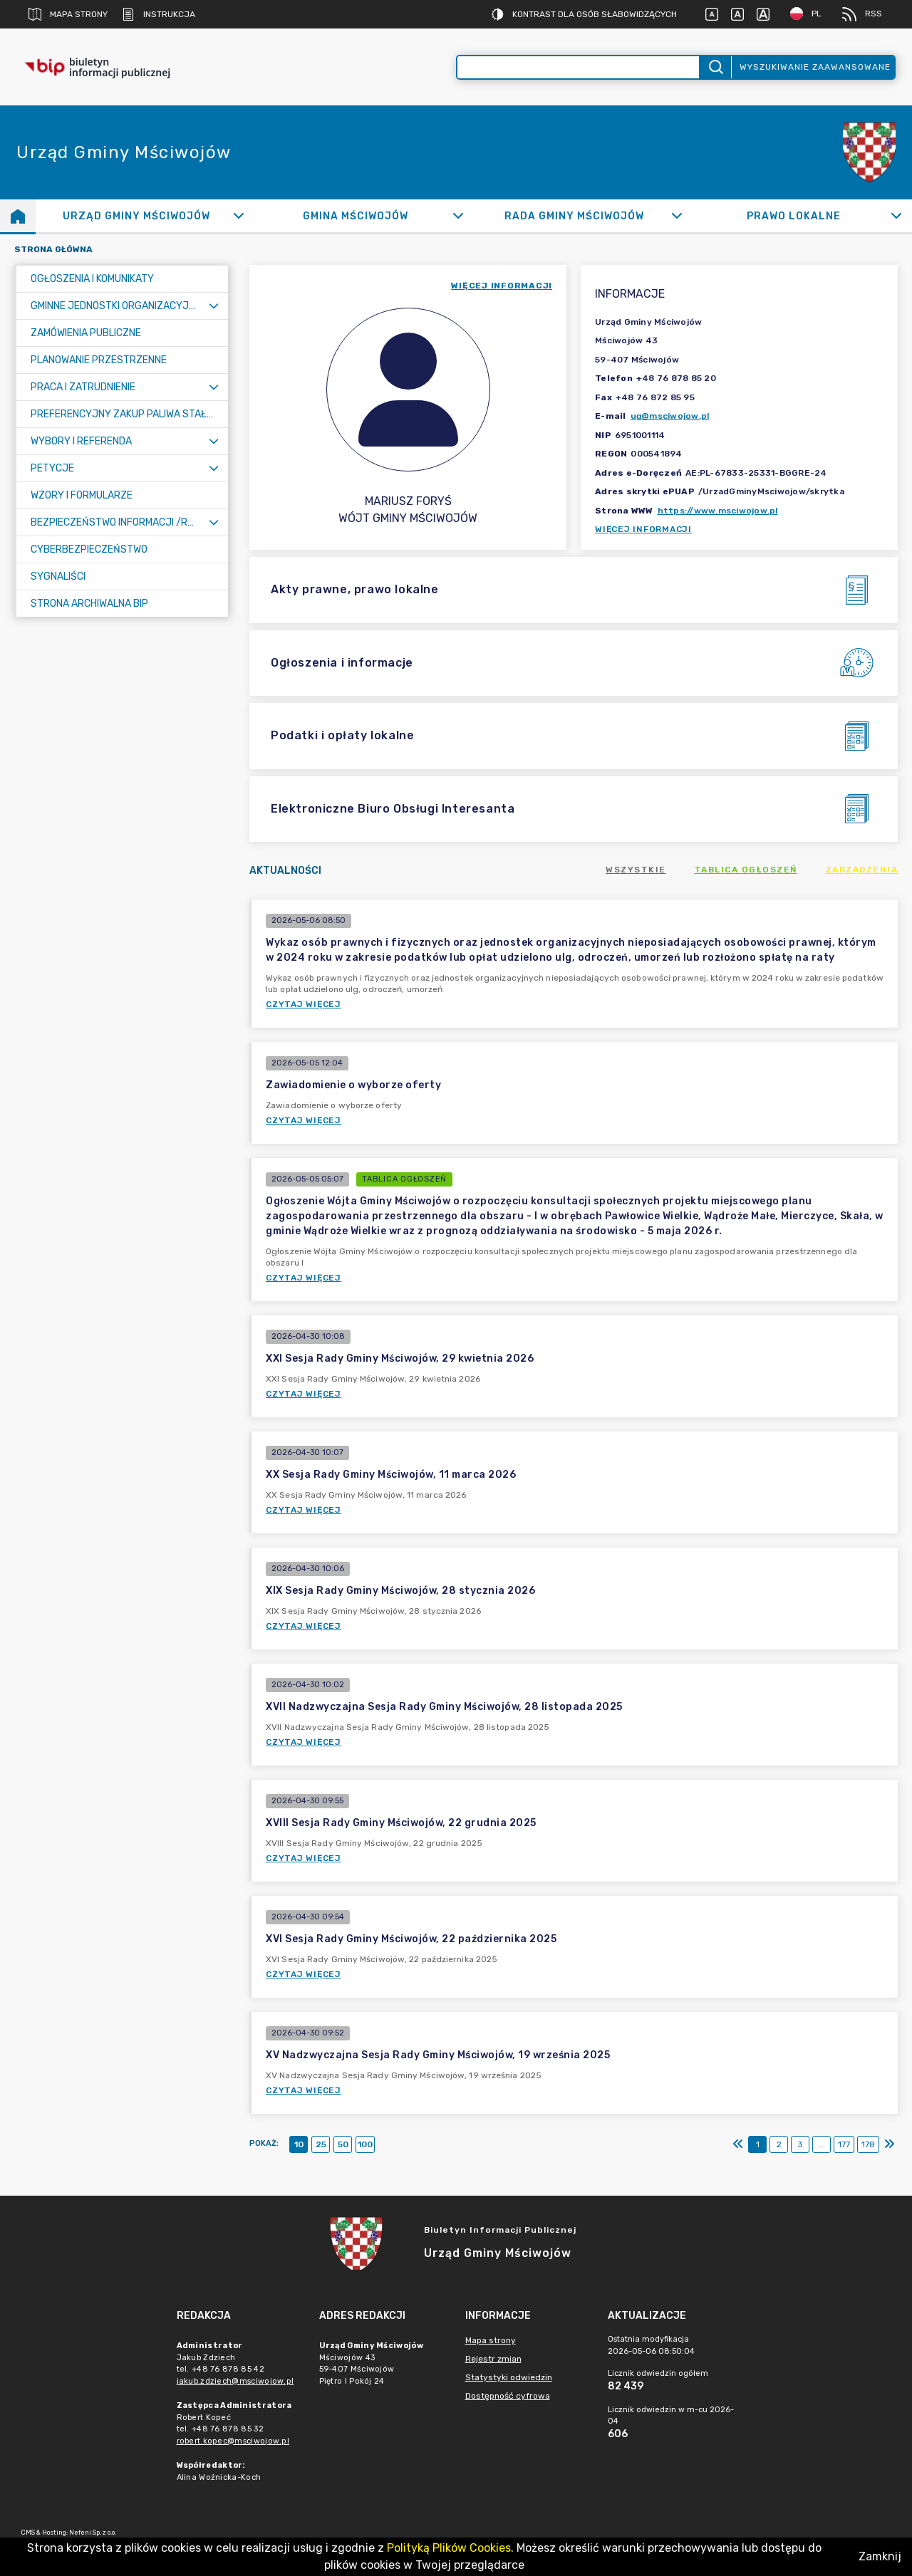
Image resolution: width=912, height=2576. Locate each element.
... (822, 2144)
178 (868, 2144)
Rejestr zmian (493, 2359)
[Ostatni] (889, 2144)
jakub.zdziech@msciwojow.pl (235, 2381)
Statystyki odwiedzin (508, 2377)
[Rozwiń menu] (213, 306)
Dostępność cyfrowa (507, 2396)
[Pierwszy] (738, 2144)
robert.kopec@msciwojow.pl (233, 2441)
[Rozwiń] (239, 215)
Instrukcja (158, 14)
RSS (862, 14)
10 (299, 2144)
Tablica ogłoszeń (746, 870)
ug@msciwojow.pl (670, 416)
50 (343, 2144)
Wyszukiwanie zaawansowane (815, 67)
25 (321, 2144)
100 (365, 2144)
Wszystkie (636, 870)
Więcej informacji (643, 529)
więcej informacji (501, 286)
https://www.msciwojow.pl (718, 511)
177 (844, 2144)
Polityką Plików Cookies (449, 2548)
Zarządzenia (862, 870)
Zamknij (880, 2556)
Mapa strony (68, 14)
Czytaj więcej (303, 1004)
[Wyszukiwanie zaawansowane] (578, 67)
